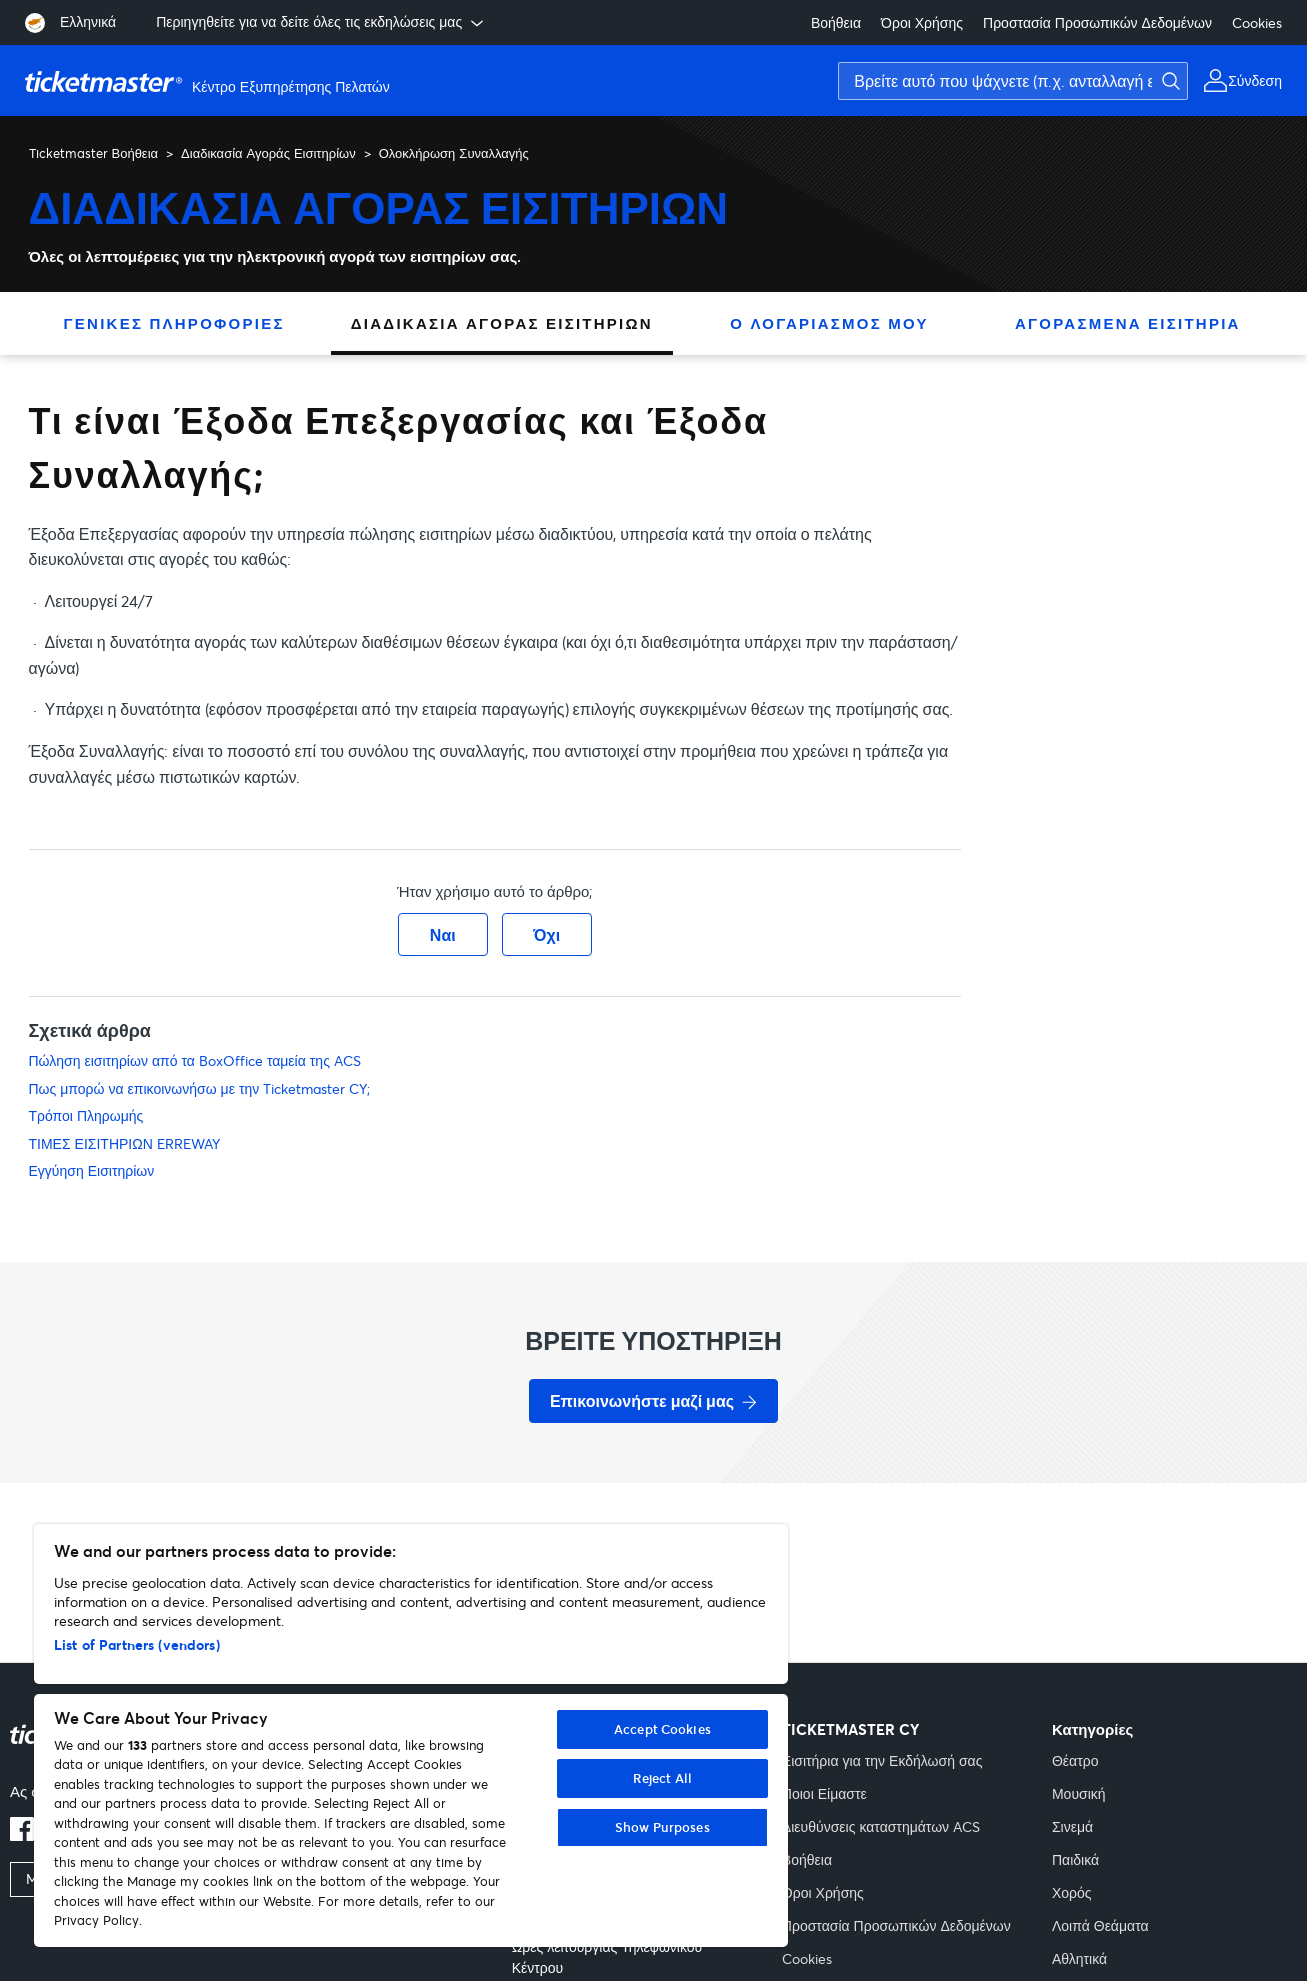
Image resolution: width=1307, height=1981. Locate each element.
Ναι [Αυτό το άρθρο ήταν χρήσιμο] (443, 934)
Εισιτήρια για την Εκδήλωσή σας (882, 1760)
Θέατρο (1075, 1760)
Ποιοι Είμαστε (824, 1793)
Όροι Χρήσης (922, 22)
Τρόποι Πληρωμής (86, 1115)
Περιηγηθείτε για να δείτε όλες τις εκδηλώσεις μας (321, 22)
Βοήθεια (836, 22)
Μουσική (1079, 1793)
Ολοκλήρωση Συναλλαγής (454, 153)
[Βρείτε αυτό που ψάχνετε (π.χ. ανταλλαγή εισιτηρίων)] (1013, 81)
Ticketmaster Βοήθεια (94, 153)
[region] (411, 1735)
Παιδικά (1075, 1859)
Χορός (1072, 1892)
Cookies (1257, 22)
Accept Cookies (662, 1729)
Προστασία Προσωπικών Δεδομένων (1097, 22)
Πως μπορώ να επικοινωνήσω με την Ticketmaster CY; (200, 1088)
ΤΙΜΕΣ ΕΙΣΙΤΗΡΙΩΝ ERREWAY (124, 1143)
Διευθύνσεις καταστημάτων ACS (881, 1826)
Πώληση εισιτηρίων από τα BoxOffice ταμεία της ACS (195, 1060)
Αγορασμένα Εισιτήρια (1128, 323)
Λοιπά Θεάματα (1100, 1925)
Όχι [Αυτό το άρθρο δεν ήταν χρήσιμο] (546, 934)
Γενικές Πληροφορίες (174, 323)
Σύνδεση (1255, 80)
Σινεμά (1072, 1826)
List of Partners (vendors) (137, 1644)
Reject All (662, 1778)
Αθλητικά (1079, 1958)
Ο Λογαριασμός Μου (829, 323)
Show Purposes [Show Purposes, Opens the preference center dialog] (662, 1827)
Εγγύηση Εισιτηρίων (92, 1170)
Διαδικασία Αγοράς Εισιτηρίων (268, 153)
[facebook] (22, 1835)
